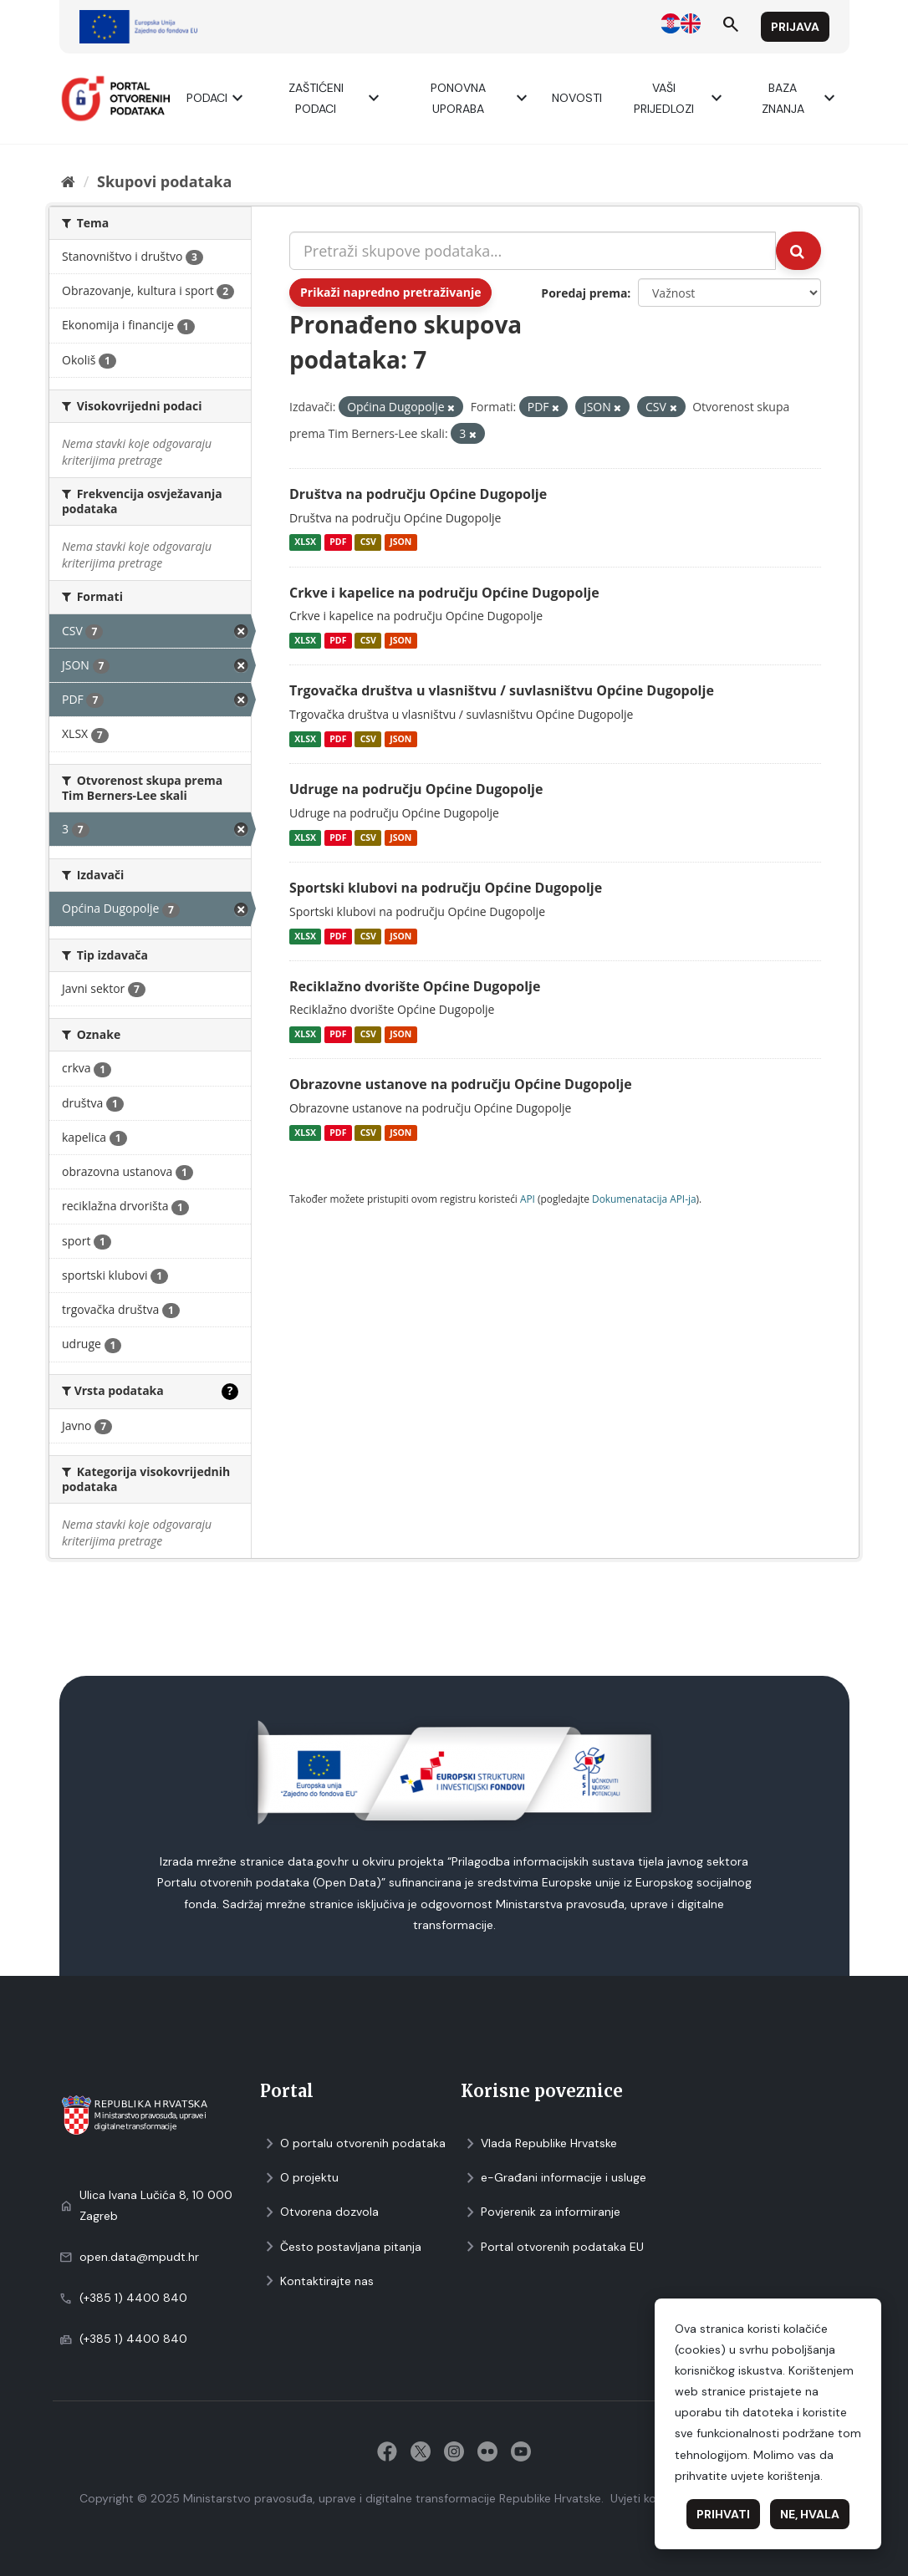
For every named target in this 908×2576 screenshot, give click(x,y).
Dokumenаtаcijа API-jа (644, 1198)
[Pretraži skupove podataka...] (532, 251)
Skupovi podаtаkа (164, 181)
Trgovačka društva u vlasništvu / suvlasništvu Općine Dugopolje (501, 690)
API (527, 1198)
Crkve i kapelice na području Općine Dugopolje (444, 592)
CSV (368, 542)
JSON (400, 542)
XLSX (305, 542)
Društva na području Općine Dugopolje (418, 494)
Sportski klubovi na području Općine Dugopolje (445, 887)
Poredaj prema (584, 293)
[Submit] (798, 251)
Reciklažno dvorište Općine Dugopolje (414, 986)
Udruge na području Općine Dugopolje (416, 789)
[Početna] (68, 181)
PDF (337, 542)
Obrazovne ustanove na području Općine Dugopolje (460, 1084)
